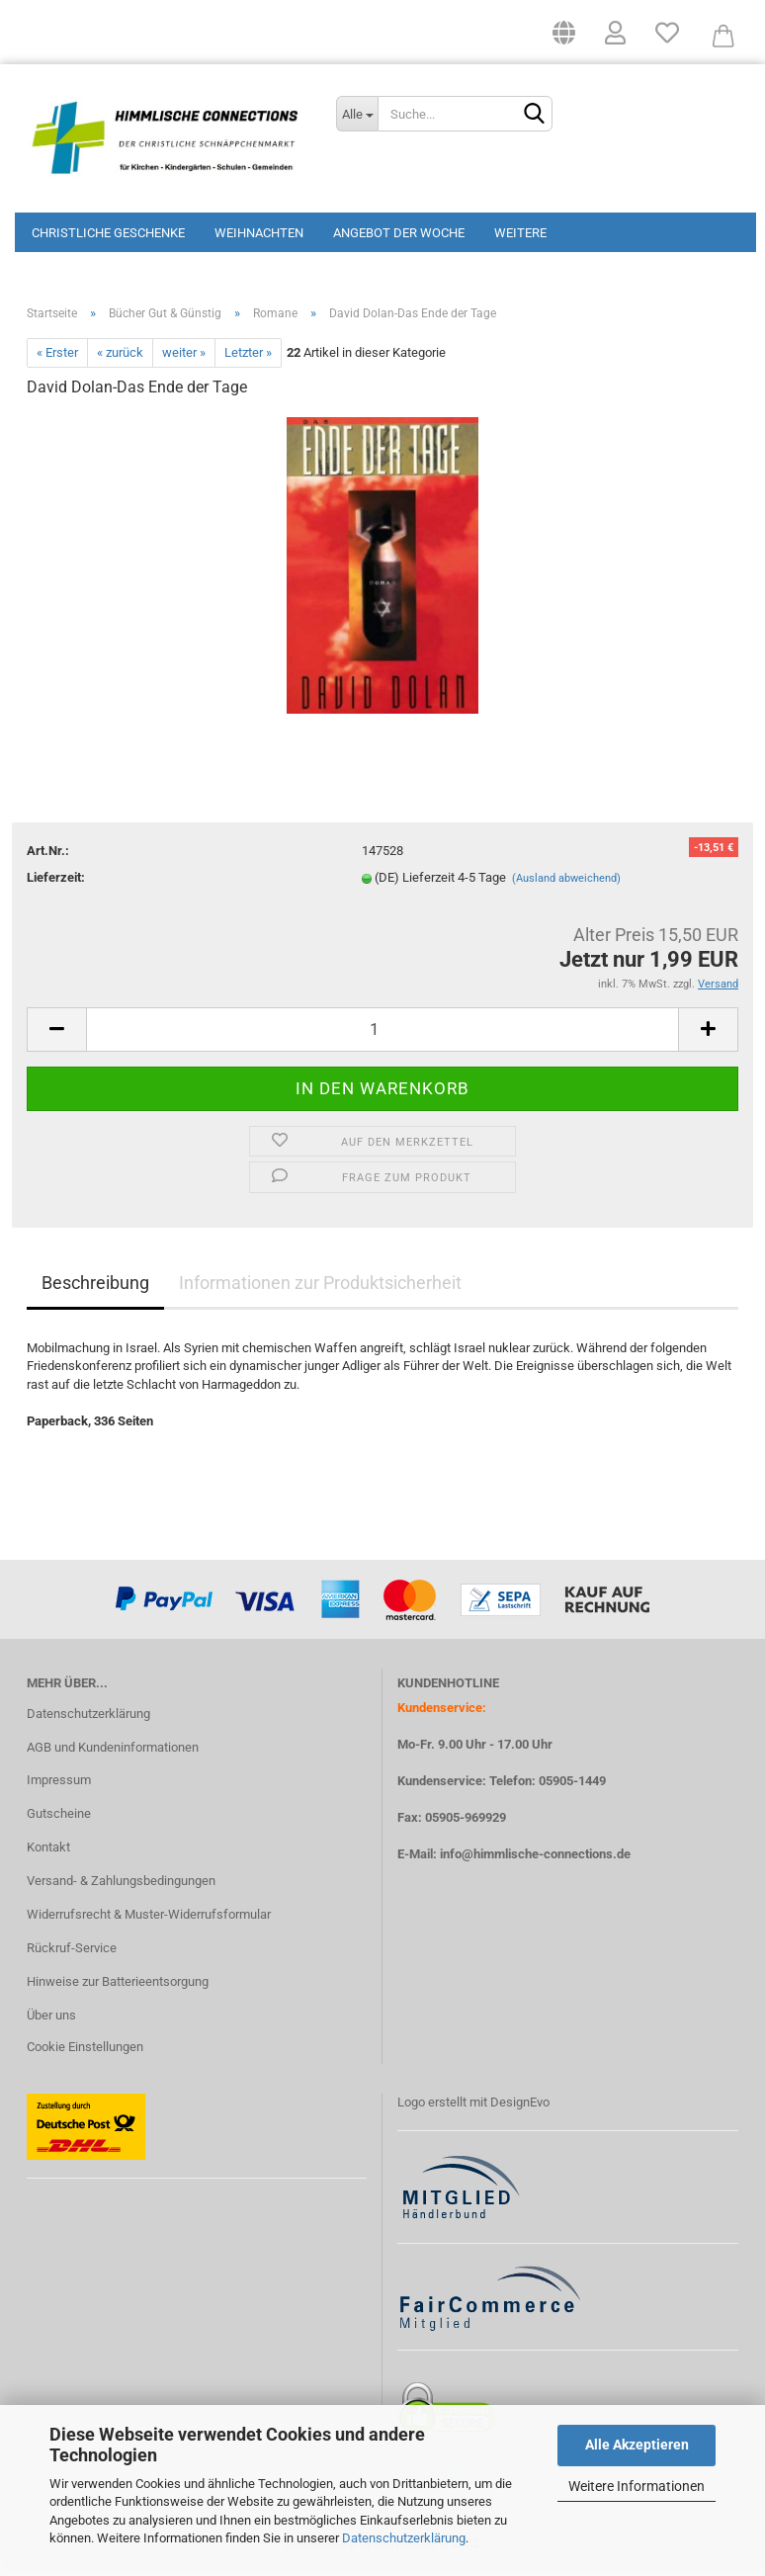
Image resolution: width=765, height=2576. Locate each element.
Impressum (59, 1786)
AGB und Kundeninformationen (113, 1753)
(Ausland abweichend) (566, 885)
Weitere (520, 232)
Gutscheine (59, 1820)
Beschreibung (95, 1288)
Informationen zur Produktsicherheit (320, 1288)
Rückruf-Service (72, 1954)
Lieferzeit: (56, 884)
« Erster (57, 359)
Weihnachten (258, 232)
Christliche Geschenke (108, 232)
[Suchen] (533, 114)
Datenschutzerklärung (404, 2538)
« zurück (120, 359)
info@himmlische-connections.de (535, 1860)
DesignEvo (520, 2109)
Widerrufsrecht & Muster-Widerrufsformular (149, 1921)
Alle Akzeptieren (637, 2444)
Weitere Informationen (636, 2486)
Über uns (51, 2022)
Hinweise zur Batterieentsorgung (118, 1988)
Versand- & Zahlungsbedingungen (121, 1887)
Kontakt (48, 1853)
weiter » (184, 359)
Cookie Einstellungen (85, 2052)
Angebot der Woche (399, 232)
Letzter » (248, 359)
